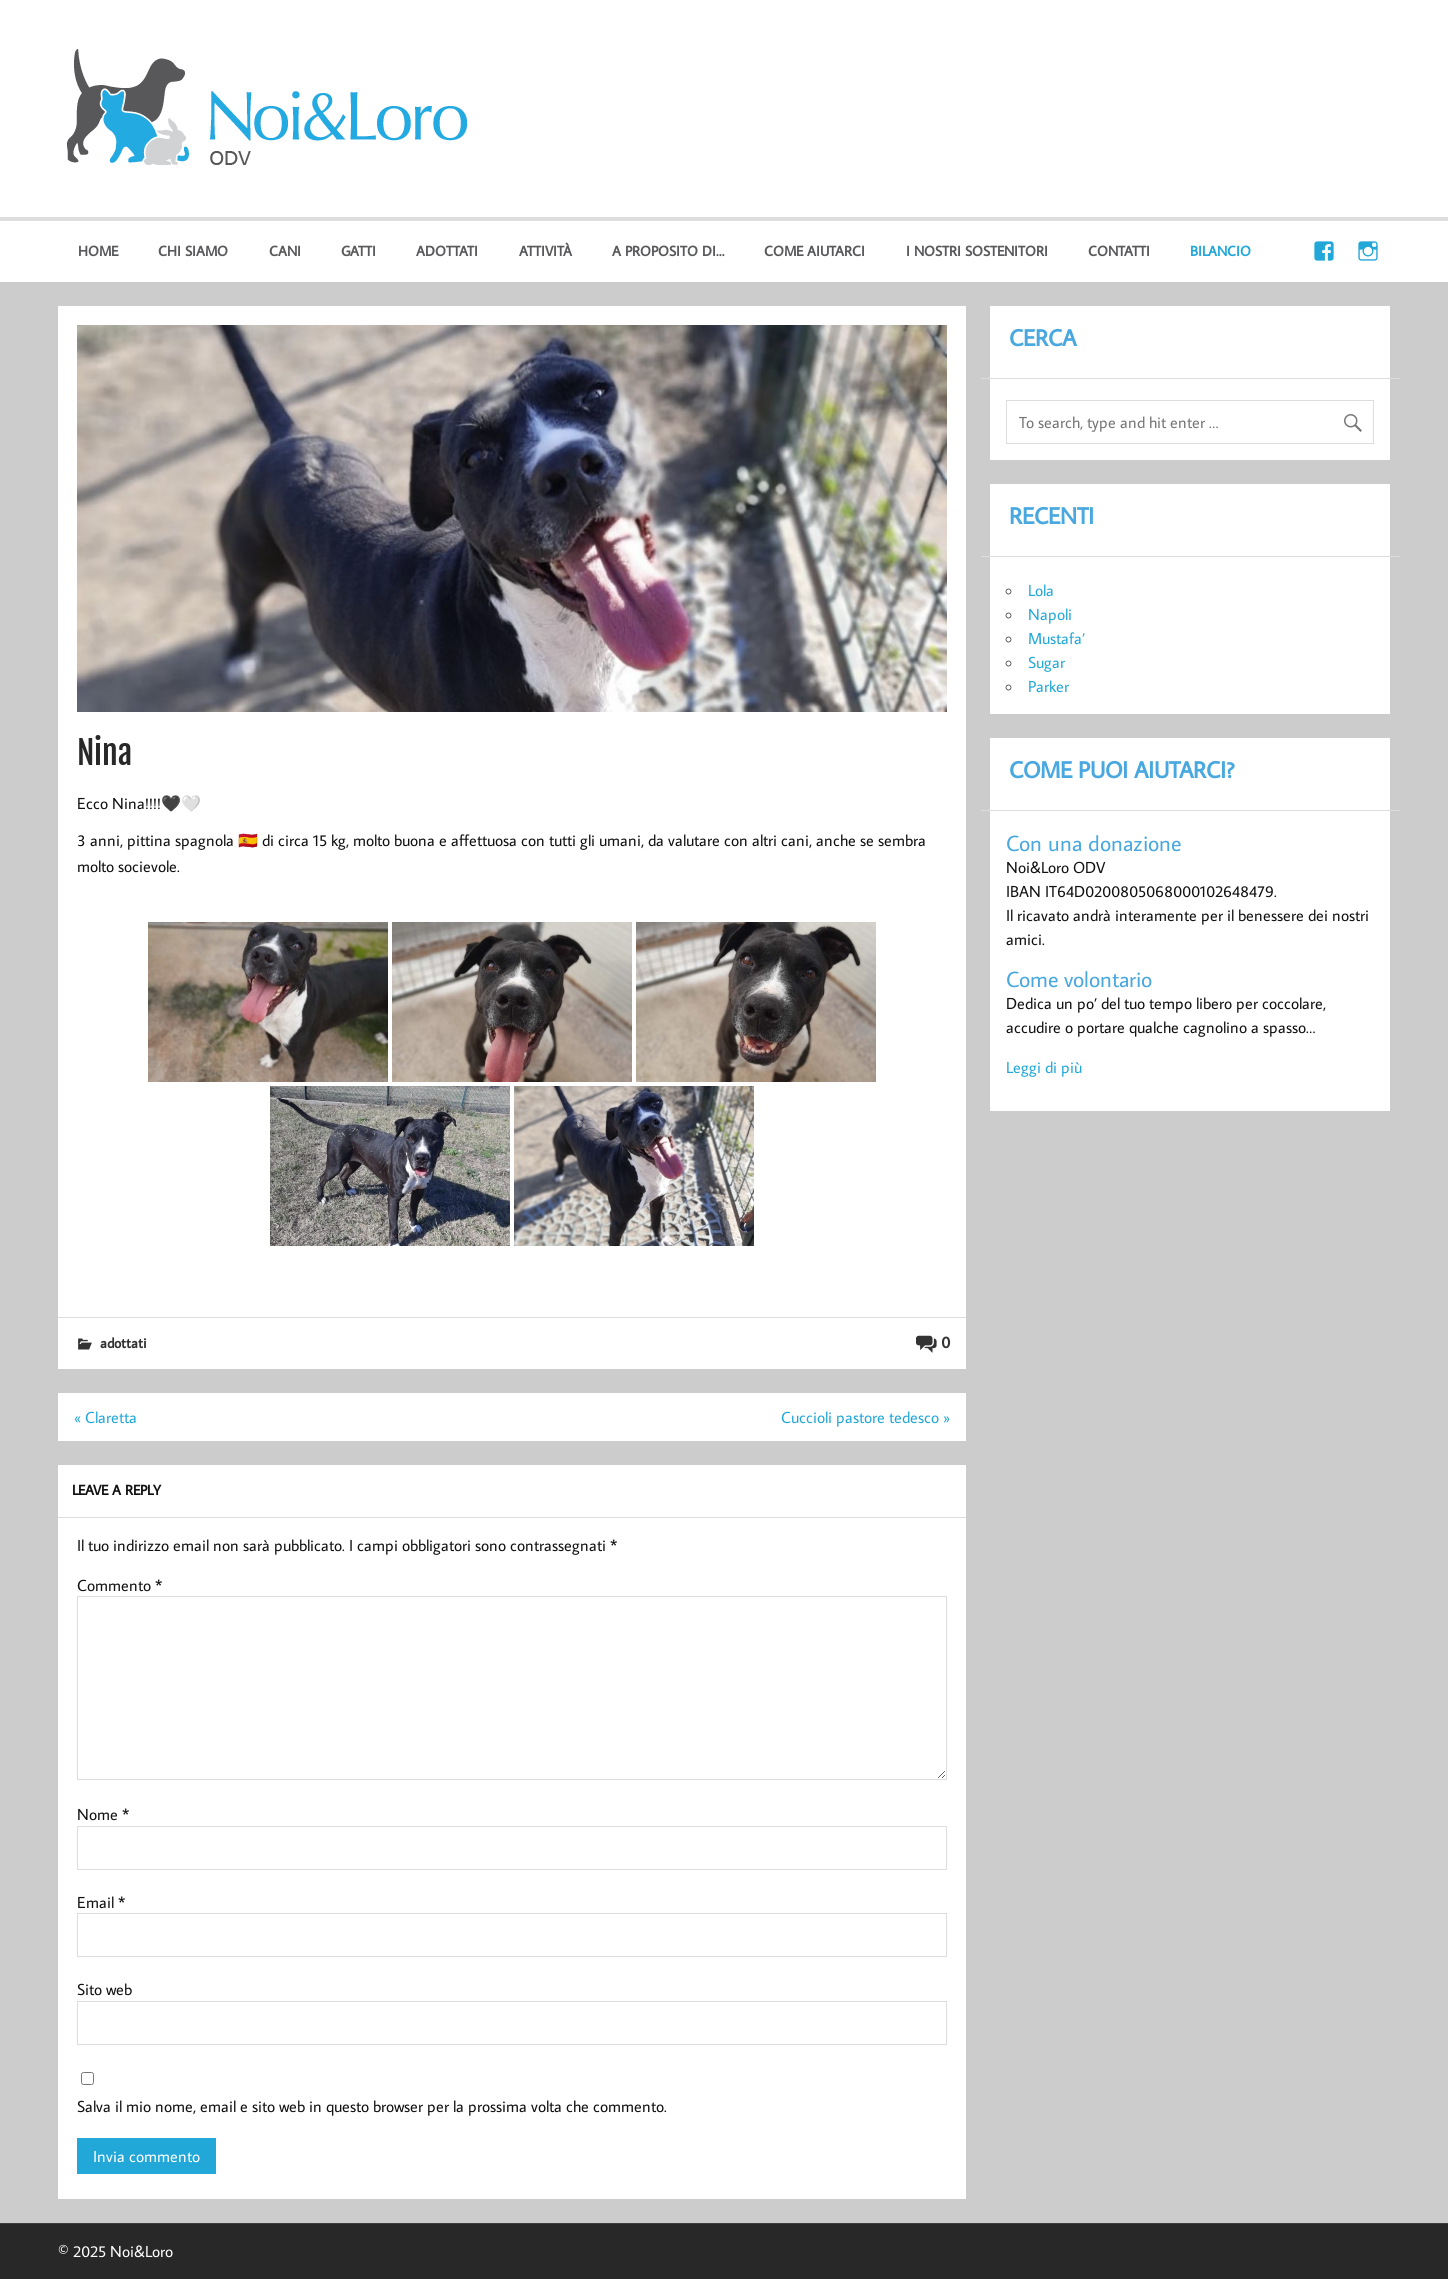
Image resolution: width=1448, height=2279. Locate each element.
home (98, 250)
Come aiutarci (814, 250)
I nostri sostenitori (977, 250)
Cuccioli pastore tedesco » (865, 1417)
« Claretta (105, 1417)
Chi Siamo (193, 250)
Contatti (1119, 250)
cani (285, 250)
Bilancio (1220, 250)
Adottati (447, 250)
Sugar (1046, 662)
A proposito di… (668, 250)
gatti (358, 250)
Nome (103, 1814)
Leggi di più (1044, 1067)
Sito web (104, 1989)
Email (101, 1902)
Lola (1041, 590)
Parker (1048, 686)
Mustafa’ (1056, 638)
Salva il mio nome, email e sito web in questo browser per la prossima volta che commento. (372, 2106)
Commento (119, 1585)
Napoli (1050, 614)
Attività (545, 250)
